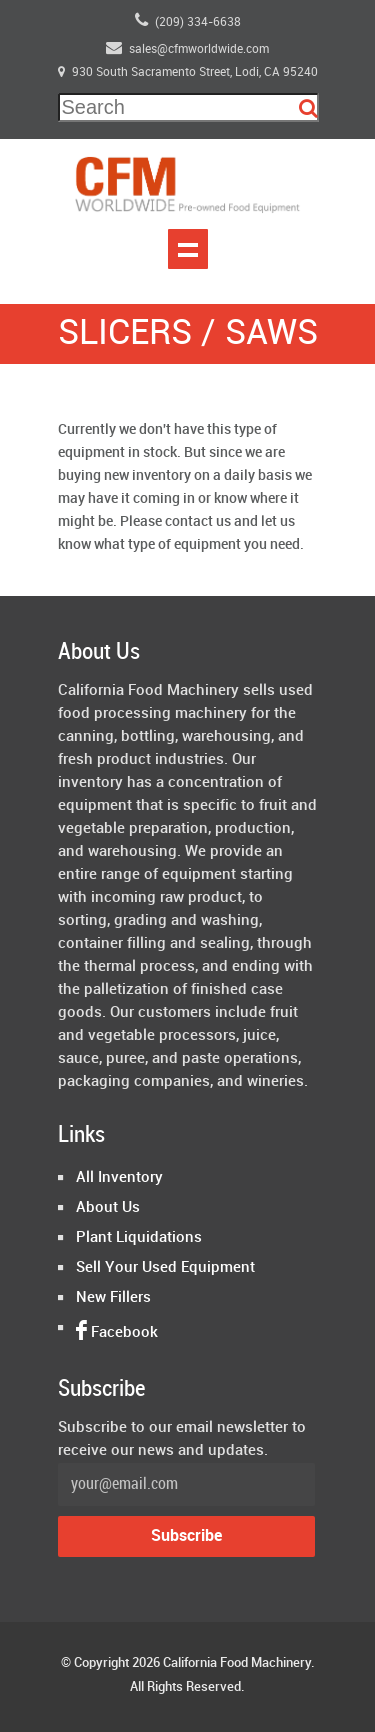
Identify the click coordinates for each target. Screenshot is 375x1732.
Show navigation (188, 249)
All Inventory (119, 1178)
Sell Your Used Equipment (165, 1268)
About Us (108, 1208)
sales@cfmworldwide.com (187, 47)
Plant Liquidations (139, 1238)
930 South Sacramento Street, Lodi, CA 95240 (188, 72)
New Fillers (113, 1298)
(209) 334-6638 (188, 20)
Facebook (117, 1333)
